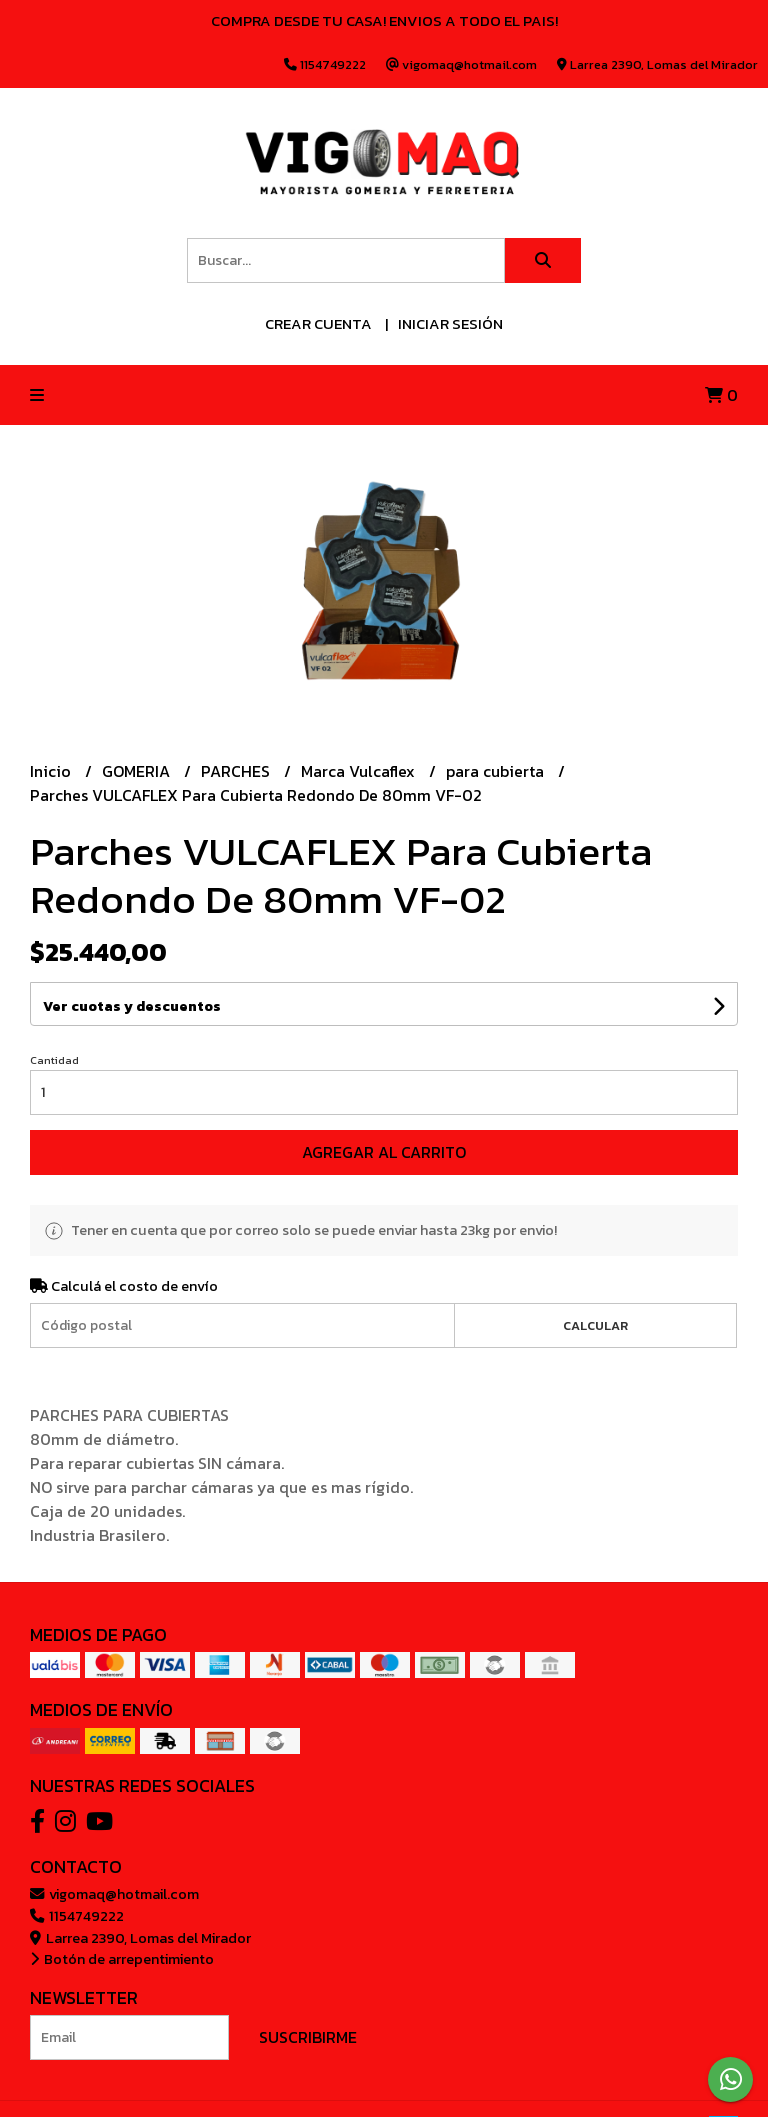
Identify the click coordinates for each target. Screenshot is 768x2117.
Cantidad (54, 1060)
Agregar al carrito (384, 1152)
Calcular (595, 1325)
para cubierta (497, 771)
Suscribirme (308, 2037)
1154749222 (77, 1916)
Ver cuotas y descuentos (132, 1006)
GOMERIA (138, 771)
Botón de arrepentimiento (122, 1959)
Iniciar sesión (450, 323)
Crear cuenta (318, 323)
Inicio (52, 771)
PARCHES (237, 771)
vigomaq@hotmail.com (114, 1894)
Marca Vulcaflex (360, 771)
